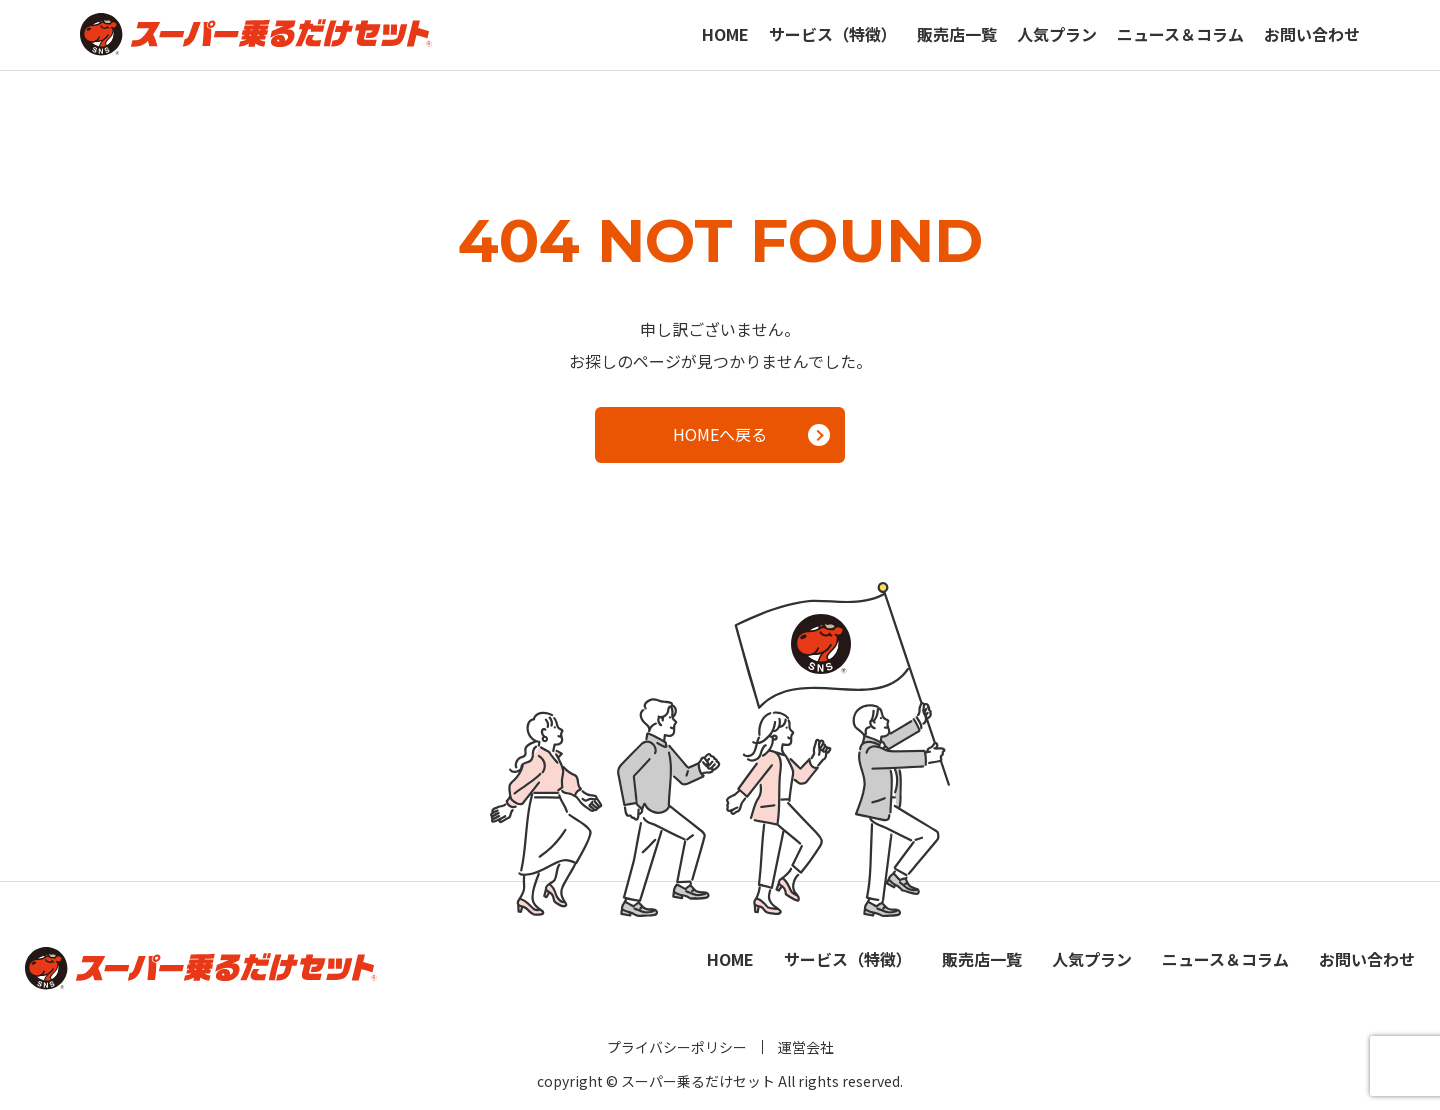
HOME (725, 34)
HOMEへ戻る (751, 434)
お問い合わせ (1312, 34)
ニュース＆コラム (1180, 34)
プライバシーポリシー (677, 1047)
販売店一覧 (957, 34)
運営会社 (806, 1047)
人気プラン (1057, 34)
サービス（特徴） (833, 34)
